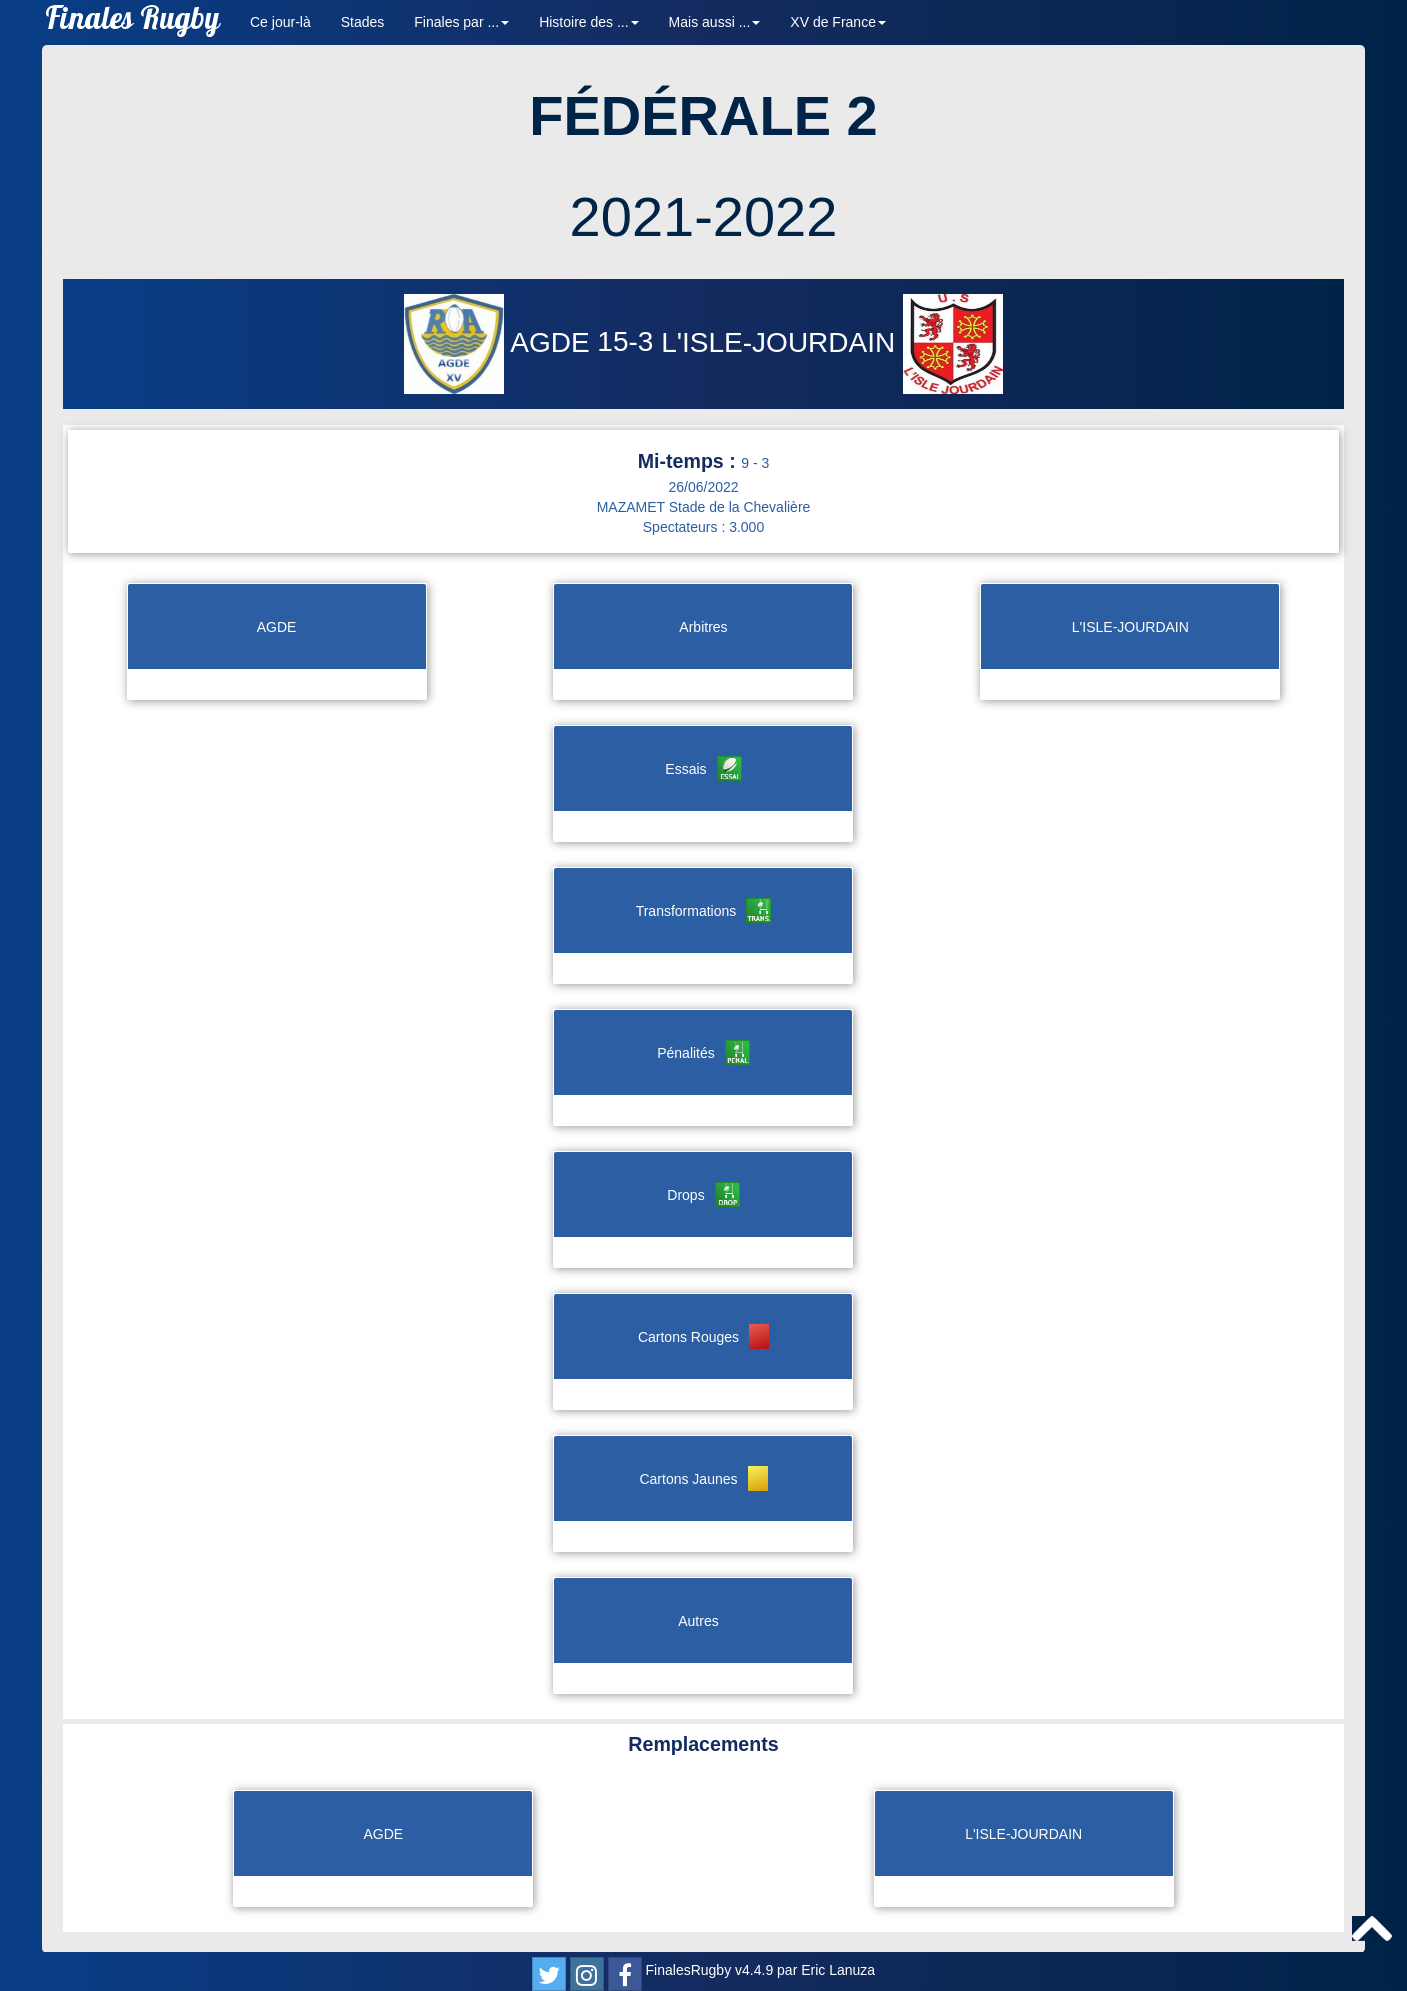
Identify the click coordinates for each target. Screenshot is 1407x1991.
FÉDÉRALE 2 (703, 115)
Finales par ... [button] (461, 22)
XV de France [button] (838, 22)
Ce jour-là (280, 22)
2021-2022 (704, 216)
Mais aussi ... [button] (715, 22)
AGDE (500, 342)
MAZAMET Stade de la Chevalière (704, 507)
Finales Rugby (132, 22)
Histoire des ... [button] (588, 22)
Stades (363, 22)
